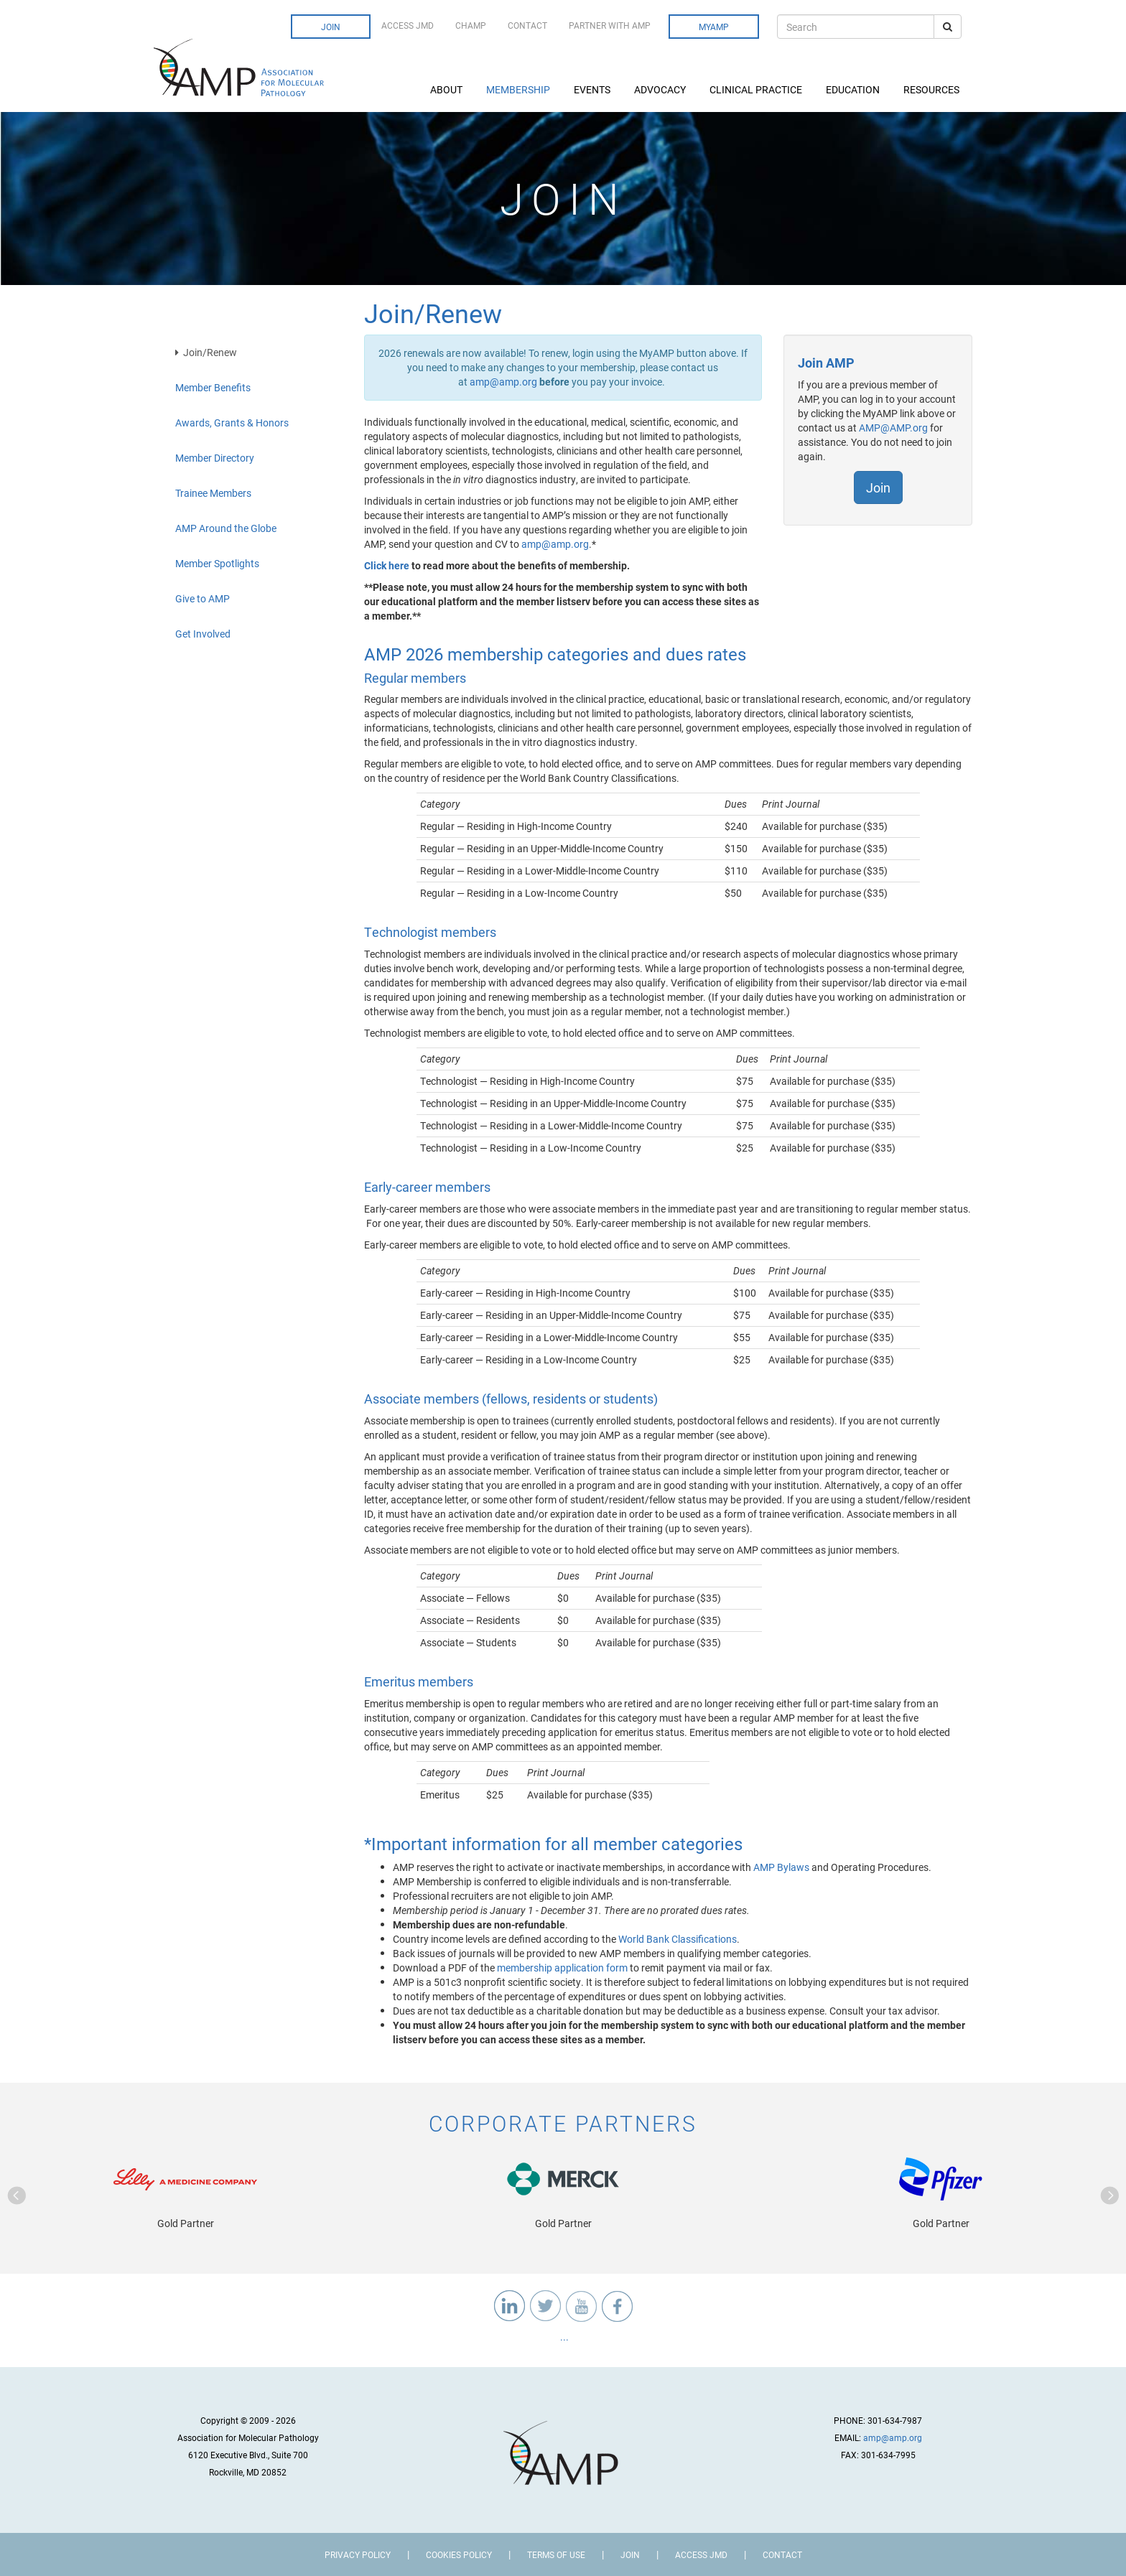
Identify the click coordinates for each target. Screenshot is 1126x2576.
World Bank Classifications (677, 1939)
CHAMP (470, 25)
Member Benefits (213, 387)
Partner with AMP (610, 25)
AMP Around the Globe (225, 528)
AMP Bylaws (781, 1867)
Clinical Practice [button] (756, 89)
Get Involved (203, 633)
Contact (527, 25)
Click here (386, 565)
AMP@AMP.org (893, 427)
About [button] (447, 89)
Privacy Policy (358, 2554)
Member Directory (214, 458)
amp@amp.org (503, 381)
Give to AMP (202, 598)
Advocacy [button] (661, 89)
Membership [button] (519, 89)
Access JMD (407, 25)
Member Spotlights (217, 563)
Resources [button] (932, 89)
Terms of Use (556, 2554)
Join (330, 26)
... (563, 2336)
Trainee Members (213, 493)
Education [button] (854, 89)
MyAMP (714, 26)
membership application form (562, 1967)
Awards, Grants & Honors (232, 422)
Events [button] (593, 89)
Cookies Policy (459, 2554)
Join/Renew (206, 352)
